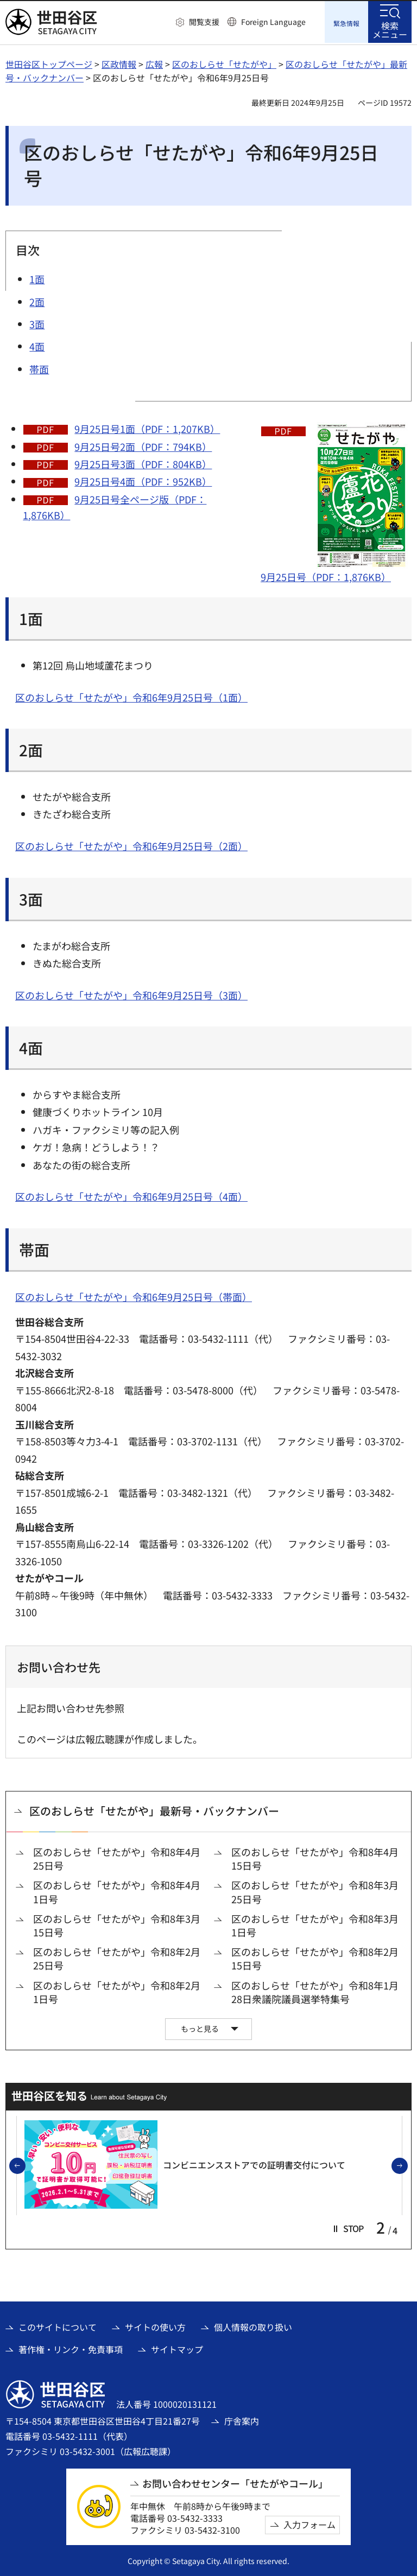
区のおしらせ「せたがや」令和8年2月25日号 (116, 1957)
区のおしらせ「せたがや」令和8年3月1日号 (315, 1923)
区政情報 (119, 62)
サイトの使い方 (155, 2326)
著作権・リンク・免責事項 (70, 2348)
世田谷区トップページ (48, 62)
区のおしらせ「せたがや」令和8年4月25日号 (116, 1857)
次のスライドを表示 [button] (407, 2165)
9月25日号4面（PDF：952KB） (143, 480)
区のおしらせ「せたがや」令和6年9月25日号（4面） (131, 1195)
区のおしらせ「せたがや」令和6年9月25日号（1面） (131, 695)
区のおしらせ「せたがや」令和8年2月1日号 (116, 1990)
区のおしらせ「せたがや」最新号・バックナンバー (154, 1810)
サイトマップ (177, 2348)
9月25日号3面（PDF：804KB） (143, 462)
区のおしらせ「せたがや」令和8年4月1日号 (116, 1890)
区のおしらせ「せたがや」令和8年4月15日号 (315, 1857)
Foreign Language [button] (273, 21)
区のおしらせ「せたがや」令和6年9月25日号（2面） (131, 845)
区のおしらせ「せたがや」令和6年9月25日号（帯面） (133, 1295)
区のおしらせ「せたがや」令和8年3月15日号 (116, 1923)
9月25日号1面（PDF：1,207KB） (147, 427)
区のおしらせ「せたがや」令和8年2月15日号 (315, 1957)
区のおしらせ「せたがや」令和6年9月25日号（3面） (131, 993)
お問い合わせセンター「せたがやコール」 (235, 2482)
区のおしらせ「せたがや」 (224, 62)
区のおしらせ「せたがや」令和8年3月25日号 (315, 1890)
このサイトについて (57, 2326)
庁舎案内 (241, 2419)
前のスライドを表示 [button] (25, 2165)
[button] (197, 22)
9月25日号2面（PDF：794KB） (143, 445)
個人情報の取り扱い (253, 2326)
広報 (154, 62)
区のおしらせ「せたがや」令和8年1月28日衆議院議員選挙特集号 (315, 1990)
